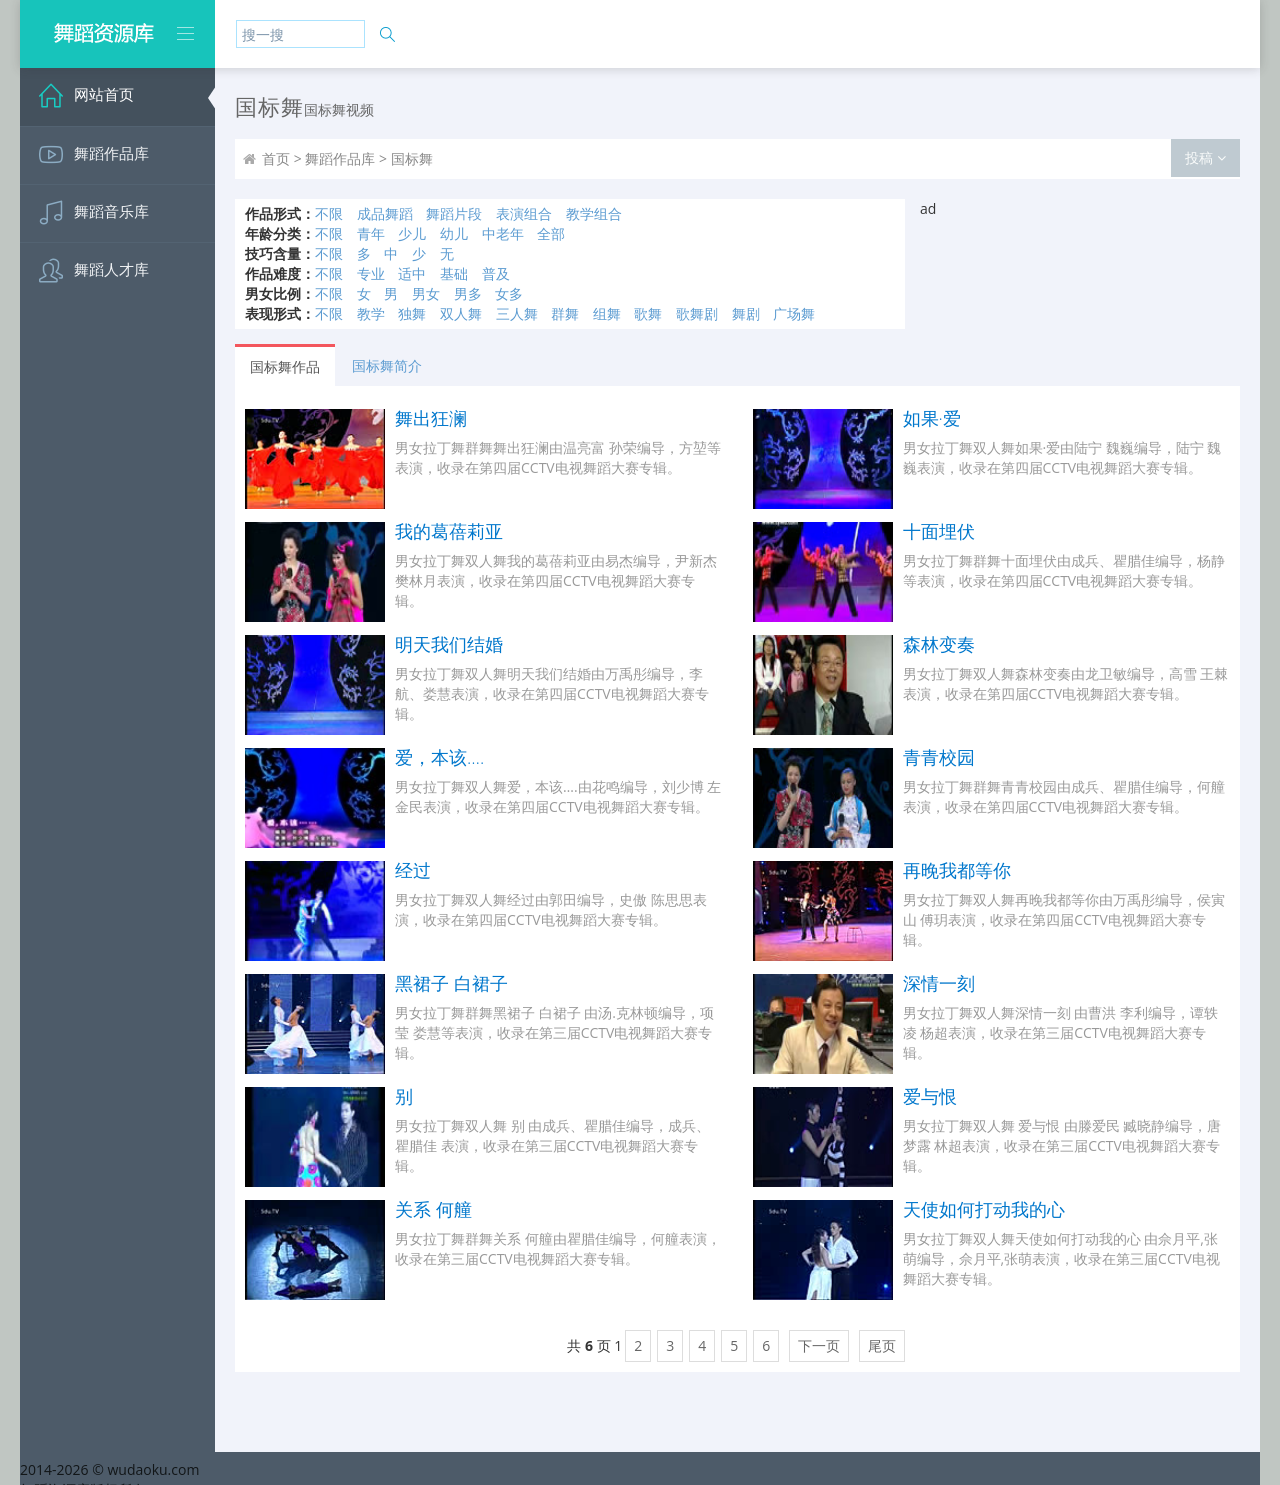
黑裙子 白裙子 (451, 983)
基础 (454, 273)
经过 (413, 870)
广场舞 (794, 313)
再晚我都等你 (957, 870)
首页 (276, 158)
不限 (329, 213)
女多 (509, 293)
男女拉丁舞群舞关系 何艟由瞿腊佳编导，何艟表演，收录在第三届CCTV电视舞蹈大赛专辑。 (558, 1248)
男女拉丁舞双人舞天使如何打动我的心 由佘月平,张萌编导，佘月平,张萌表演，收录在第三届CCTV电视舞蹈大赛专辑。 (1061, 1258)
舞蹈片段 (454, 213)
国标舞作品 (285, 366)
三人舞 (517, 313)
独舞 (412, 313)
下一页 (819, 1345)
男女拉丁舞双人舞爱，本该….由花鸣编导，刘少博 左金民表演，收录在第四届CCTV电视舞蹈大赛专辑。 (558, 796)
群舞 (565, 313)
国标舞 (412, 158)
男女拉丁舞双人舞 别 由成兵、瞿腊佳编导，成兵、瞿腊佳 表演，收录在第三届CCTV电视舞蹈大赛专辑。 (552, 1145)
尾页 (882, 1345)
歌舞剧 (697, 313)
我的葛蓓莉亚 (449, 531)
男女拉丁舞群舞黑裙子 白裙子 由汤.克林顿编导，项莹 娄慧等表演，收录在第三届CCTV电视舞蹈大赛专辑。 (554, 1032)
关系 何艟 (433, 1209)
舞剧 (746, 313)
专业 (371, 273)
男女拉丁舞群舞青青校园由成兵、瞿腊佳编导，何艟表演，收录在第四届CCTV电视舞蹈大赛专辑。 (1064, 796)
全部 (551, 233)
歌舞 (648, 313)
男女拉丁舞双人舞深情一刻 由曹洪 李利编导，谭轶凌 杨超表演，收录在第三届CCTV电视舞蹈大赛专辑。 (1060, 1032)
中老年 (503, 233)
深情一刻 (939, 983)
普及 (496, 273)
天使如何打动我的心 (984, 1209)
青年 (371, 233)
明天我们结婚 (449, 644)
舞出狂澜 (431, 418)
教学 (371, 313)
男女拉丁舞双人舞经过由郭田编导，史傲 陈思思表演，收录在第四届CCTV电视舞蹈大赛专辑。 (551, 909)
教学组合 (594, 213)
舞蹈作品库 (340, 158)
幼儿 (454, 233)
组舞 (607, 313)
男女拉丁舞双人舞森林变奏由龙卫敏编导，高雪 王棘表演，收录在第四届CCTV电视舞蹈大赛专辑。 (1066, 683)
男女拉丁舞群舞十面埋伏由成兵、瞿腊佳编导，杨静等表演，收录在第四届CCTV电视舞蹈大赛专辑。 (1064, 570)
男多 (468, 293)
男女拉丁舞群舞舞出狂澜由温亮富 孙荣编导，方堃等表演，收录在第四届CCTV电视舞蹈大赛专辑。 (558, 457)
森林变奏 (939, 644)
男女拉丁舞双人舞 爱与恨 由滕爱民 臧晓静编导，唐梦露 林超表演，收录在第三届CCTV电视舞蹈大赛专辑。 (1062, 1145)
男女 (426, 293)
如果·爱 (932, 418)
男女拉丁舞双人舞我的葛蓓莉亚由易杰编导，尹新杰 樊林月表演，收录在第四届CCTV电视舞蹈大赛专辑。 (556, 580)
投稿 (1205, 157)
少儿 (412, 233)
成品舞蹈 (385, 213)
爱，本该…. (439, 757)
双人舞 (461, 313)
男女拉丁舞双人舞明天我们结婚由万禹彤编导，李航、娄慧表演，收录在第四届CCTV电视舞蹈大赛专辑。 (552, 693)
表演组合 (524, 213)
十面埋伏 (939, 531)
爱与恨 (930, 1096)
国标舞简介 (387, 365)
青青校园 (939, 757)
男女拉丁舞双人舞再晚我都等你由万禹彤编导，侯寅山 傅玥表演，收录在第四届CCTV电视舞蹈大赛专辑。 (1064, 919)
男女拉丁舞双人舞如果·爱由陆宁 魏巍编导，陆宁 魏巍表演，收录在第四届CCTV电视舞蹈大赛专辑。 (1062, 457)
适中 (412, 273)
